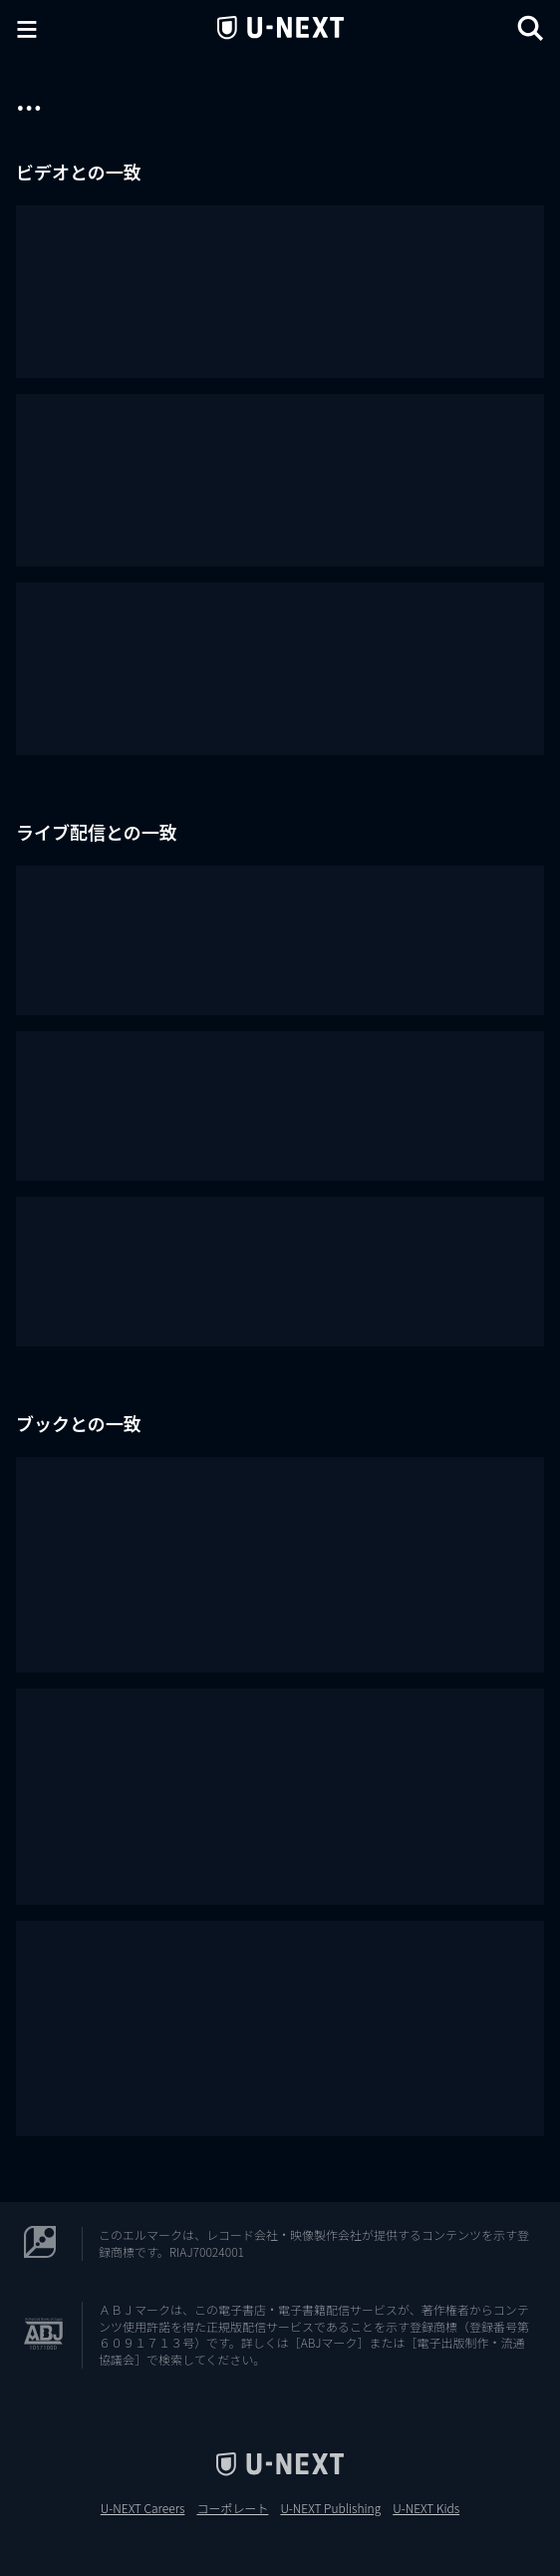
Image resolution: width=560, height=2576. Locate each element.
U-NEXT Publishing (330, 2508)
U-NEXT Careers (143, 2508)
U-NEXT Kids (426, 2508)
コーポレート (232, 2508)
